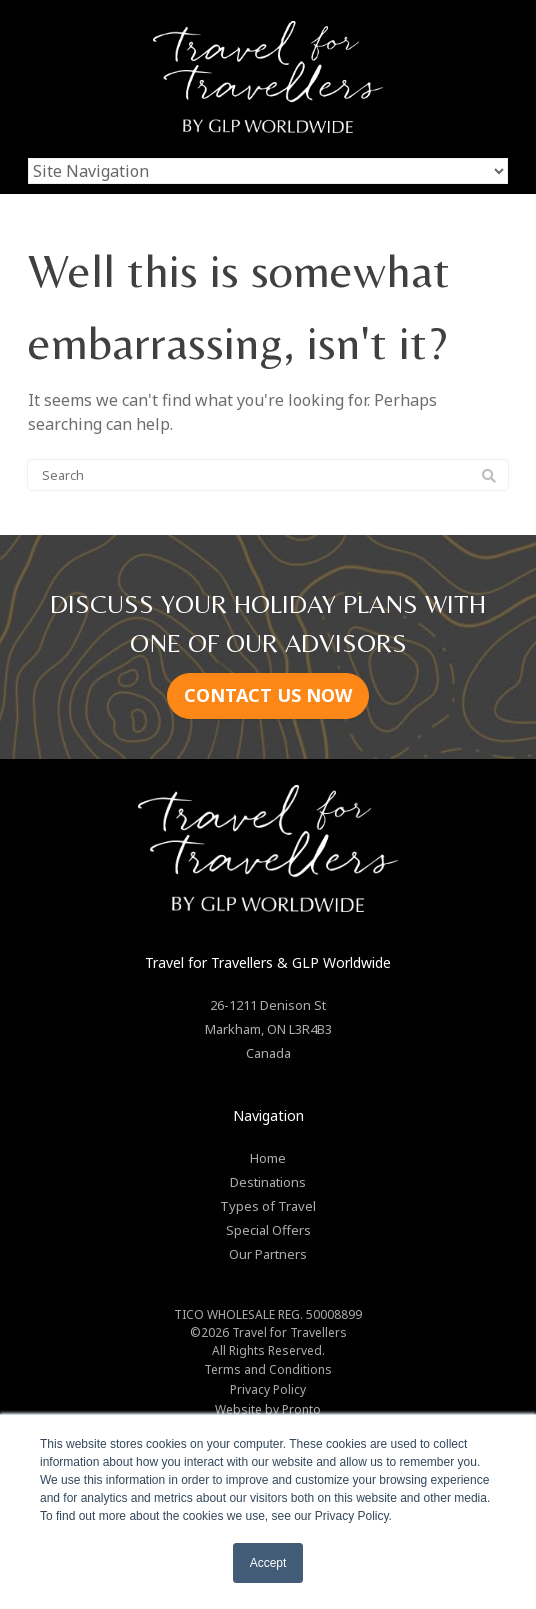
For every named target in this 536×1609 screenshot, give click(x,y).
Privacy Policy (268, 1389)
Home (268, 1158)
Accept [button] (268, 1563)
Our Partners (268, 1254)
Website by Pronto (268, 1409)
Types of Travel (268, 1206)
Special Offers (268, 1230)
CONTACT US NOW (268, 695)
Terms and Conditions (268, 1369)
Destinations (268, 1182)
